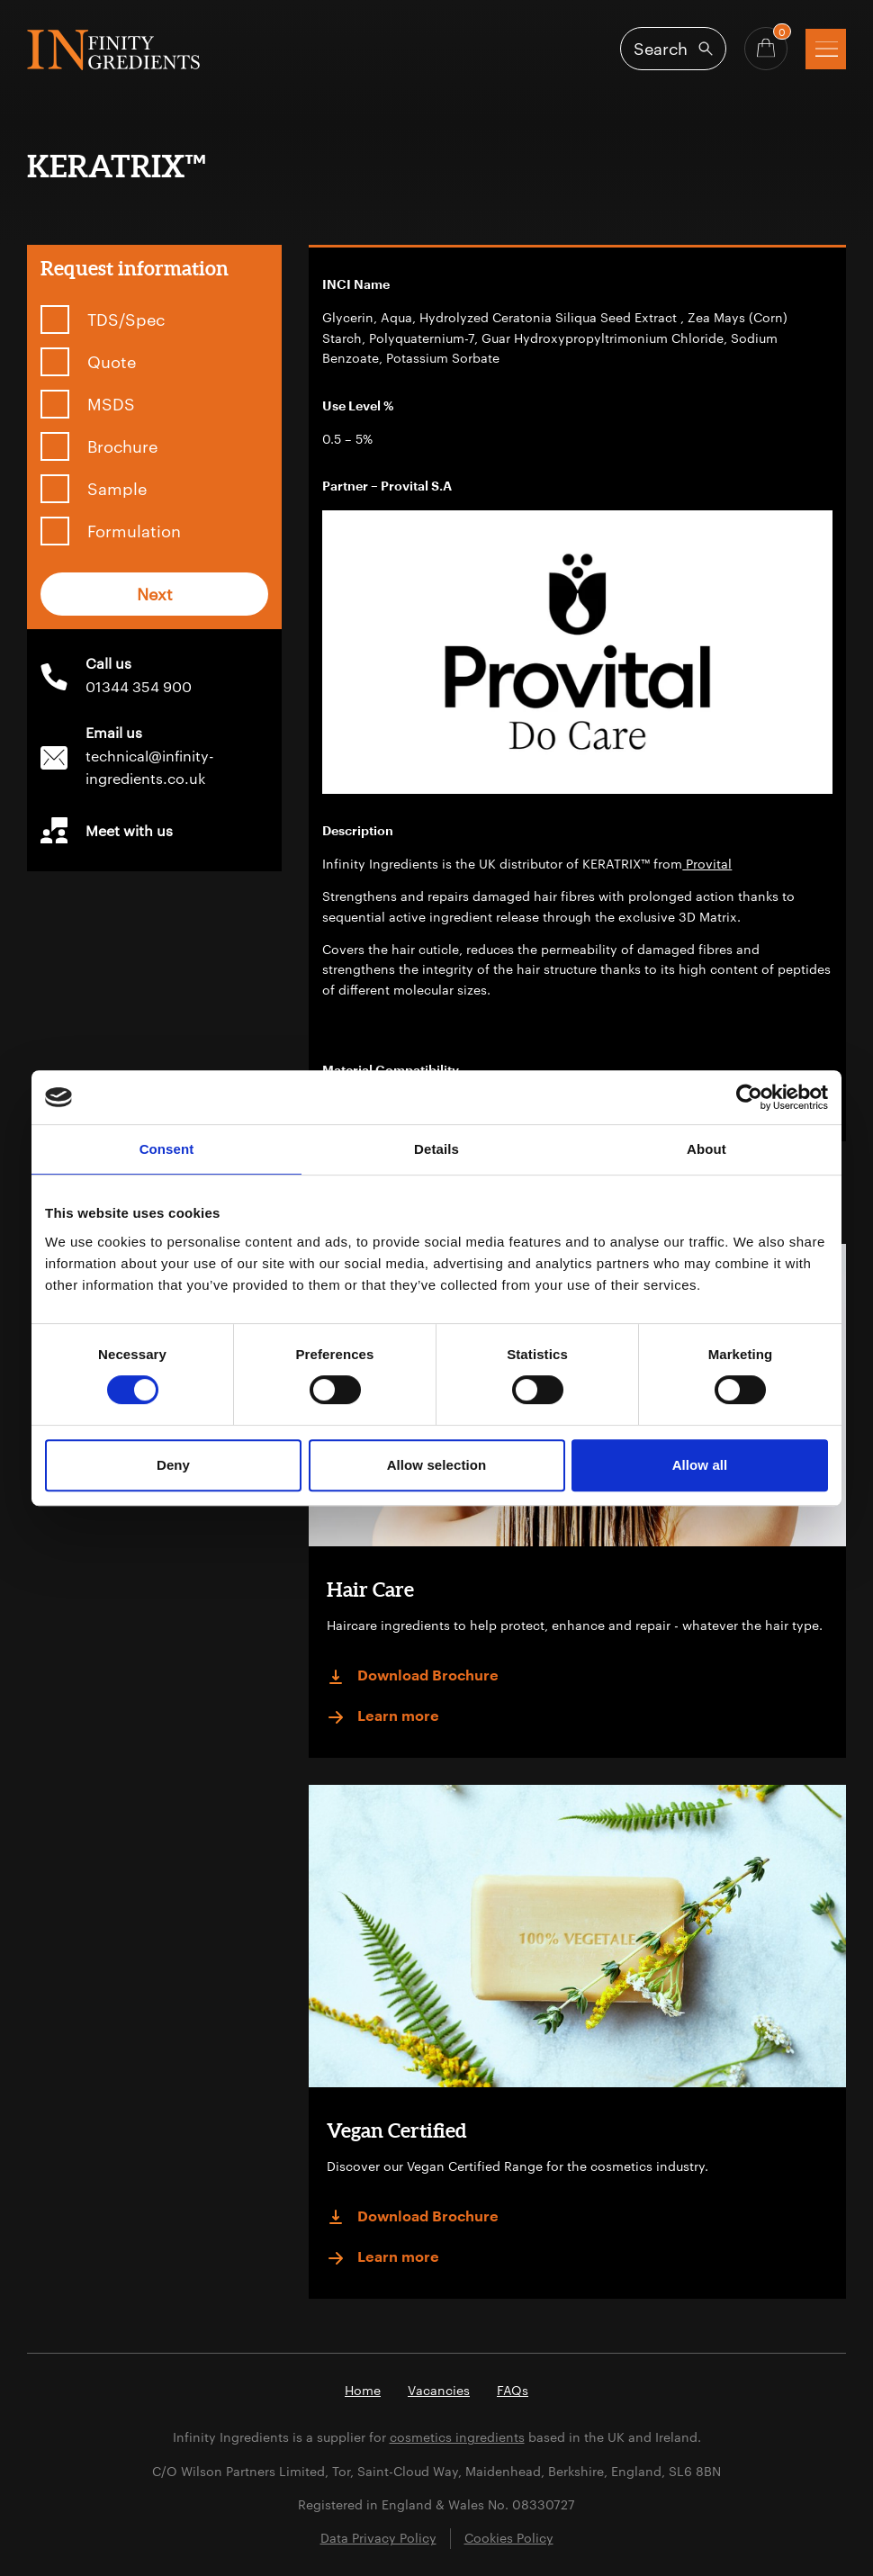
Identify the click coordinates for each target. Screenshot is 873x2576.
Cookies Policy (509, 2537)
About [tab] (706, 1149)
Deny (173, 1465)
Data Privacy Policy (378, 2537)
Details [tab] (436, 1149)
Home (363, 2390)
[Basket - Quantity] (766, 48)
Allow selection (437, 1465)
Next (155, 594)
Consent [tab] (167, 1149)
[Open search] (673, 48)
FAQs (512, 2390)
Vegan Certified (397, 2130)
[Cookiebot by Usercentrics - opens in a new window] (749, 1097)
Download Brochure (413, 1677)
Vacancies (439, 2390)
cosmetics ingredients (457, 2437)
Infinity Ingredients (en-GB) (113, 50)
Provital (707, 863)
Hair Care (370, 1589)
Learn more (383, 1717)
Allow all (700, 1465)
